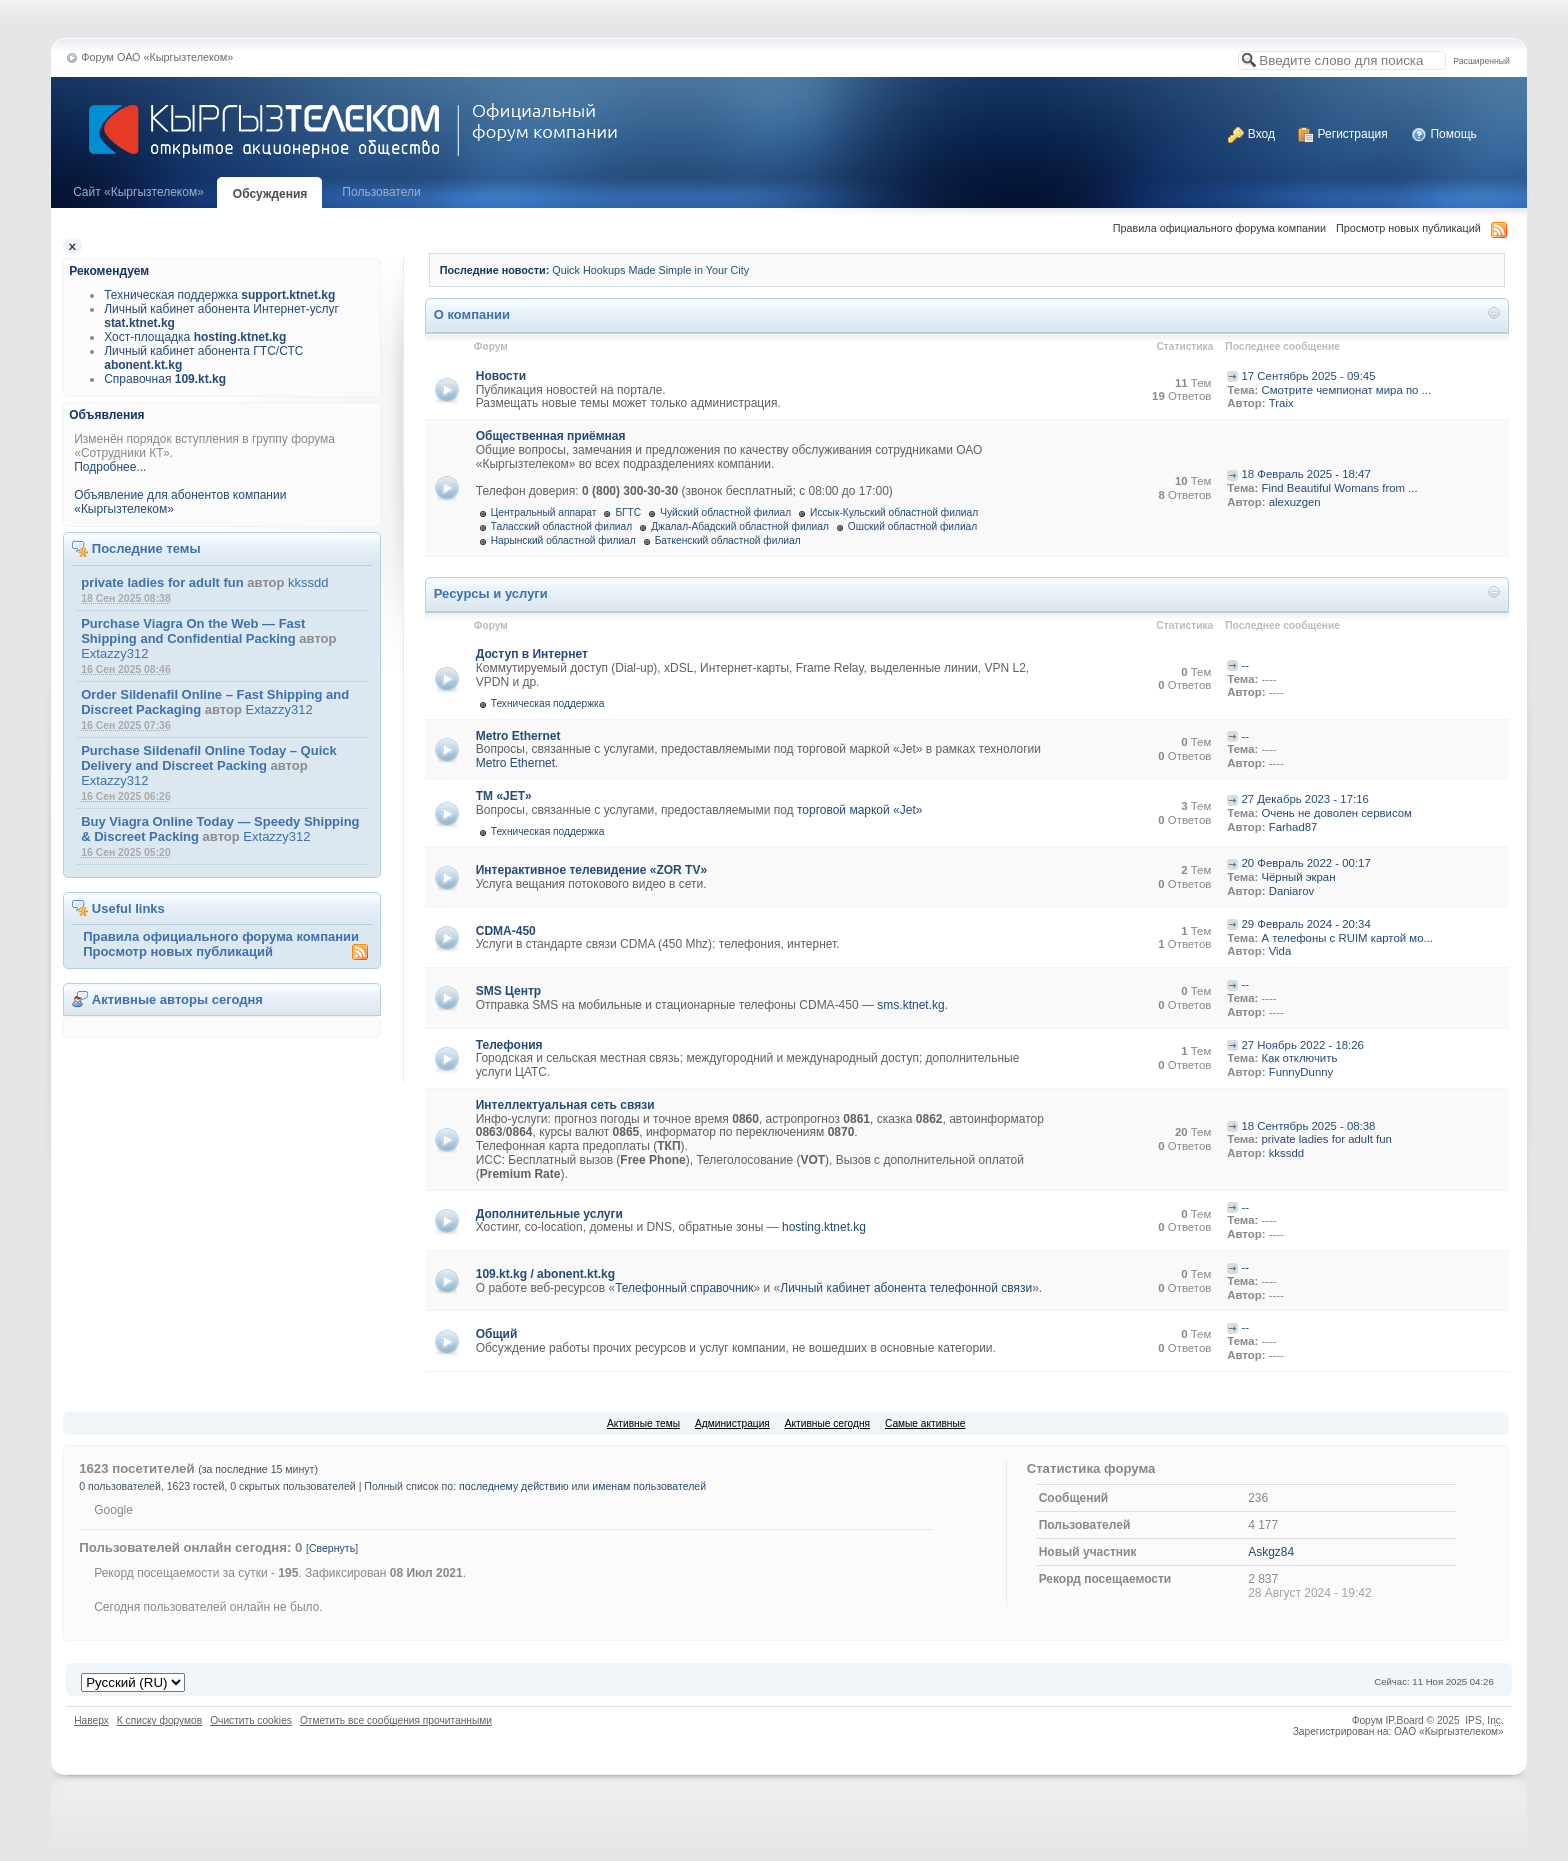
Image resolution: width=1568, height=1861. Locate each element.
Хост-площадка (195, 337)
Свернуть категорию (1494, 315)
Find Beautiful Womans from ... (1340, 488)
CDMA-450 (506, 931)
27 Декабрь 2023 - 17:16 (1304, 799)
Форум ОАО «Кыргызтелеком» (157, 57)
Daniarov (1292, 891)
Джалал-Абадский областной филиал (740, 526)
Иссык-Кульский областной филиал (894, 512)
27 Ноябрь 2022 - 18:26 (1302, 1045)
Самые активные (925, 1423)
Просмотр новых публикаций (1408, 228)
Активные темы (643, 1423)
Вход (1251, 134)
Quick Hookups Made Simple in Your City (650, 270)
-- (1245, 665)
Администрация (732, 1423)
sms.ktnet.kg (910, 1005)
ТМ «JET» (504, 796)
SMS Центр (508, 991)
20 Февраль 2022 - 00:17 (1305, 863)
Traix (1281, 403)
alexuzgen (1295, 502)
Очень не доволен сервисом (1336, 813)
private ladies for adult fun (162, 582)
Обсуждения (270, 194)
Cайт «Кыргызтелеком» (138, 192)
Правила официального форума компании (1219, 228)
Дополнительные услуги (549, 1214)
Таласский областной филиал (561, 526)
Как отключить (1299, 1058)
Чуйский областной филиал (725, 512)
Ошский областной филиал (912, 526)
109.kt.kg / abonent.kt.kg (545, 1274)
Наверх (91, 1720)
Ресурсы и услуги (491, 593)
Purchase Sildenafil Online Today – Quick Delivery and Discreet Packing (209, 758)
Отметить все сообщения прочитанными (396, 1720)
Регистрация (1342, 134)
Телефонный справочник (684, 1288)
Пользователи (381, 192)
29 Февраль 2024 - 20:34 (1305, 924)
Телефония (509, 1045)
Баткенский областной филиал (728, 540)
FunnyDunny (1301, 1072)
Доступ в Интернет (532, 654)
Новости (501, 376)
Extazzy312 (114, 653)
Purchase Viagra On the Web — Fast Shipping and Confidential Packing (193, 631)
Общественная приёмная (551, 436)
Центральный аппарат (544, 512)
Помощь (1444, 134)
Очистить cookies (251, 1720)
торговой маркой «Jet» (860, 810)
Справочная (165, 379)
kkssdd (308, 582)
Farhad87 (1293, 827)
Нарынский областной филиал (563, 540)
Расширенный (1481, 61)
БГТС (628, 512)
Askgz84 (1271, 1552)
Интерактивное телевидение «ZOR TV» (591, 870)
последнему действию (513, 1486)
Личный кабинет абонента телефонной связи (906, 1288)
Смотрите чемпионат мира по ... (1347, 390)
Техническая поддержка (219, 295)
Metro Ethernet (518, 736)
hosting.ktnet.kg (824, 1227)
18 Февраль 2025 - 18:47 (1306, 474)
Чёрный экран (1298, 877)
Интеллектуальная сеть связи (565, 1105)
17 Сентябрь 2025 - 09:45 (1309, 376)
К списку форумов (159, 1720)
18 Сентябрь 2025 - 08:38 (1308, 1126)
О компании (472, 314)
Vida (1280, 951)
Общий (497, 1334)
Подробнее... (110, 467)
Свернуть (332, 1548)
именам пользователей (649, 1486)
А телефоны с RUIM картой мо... (1347, 938)
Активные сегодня (827, 1423)
